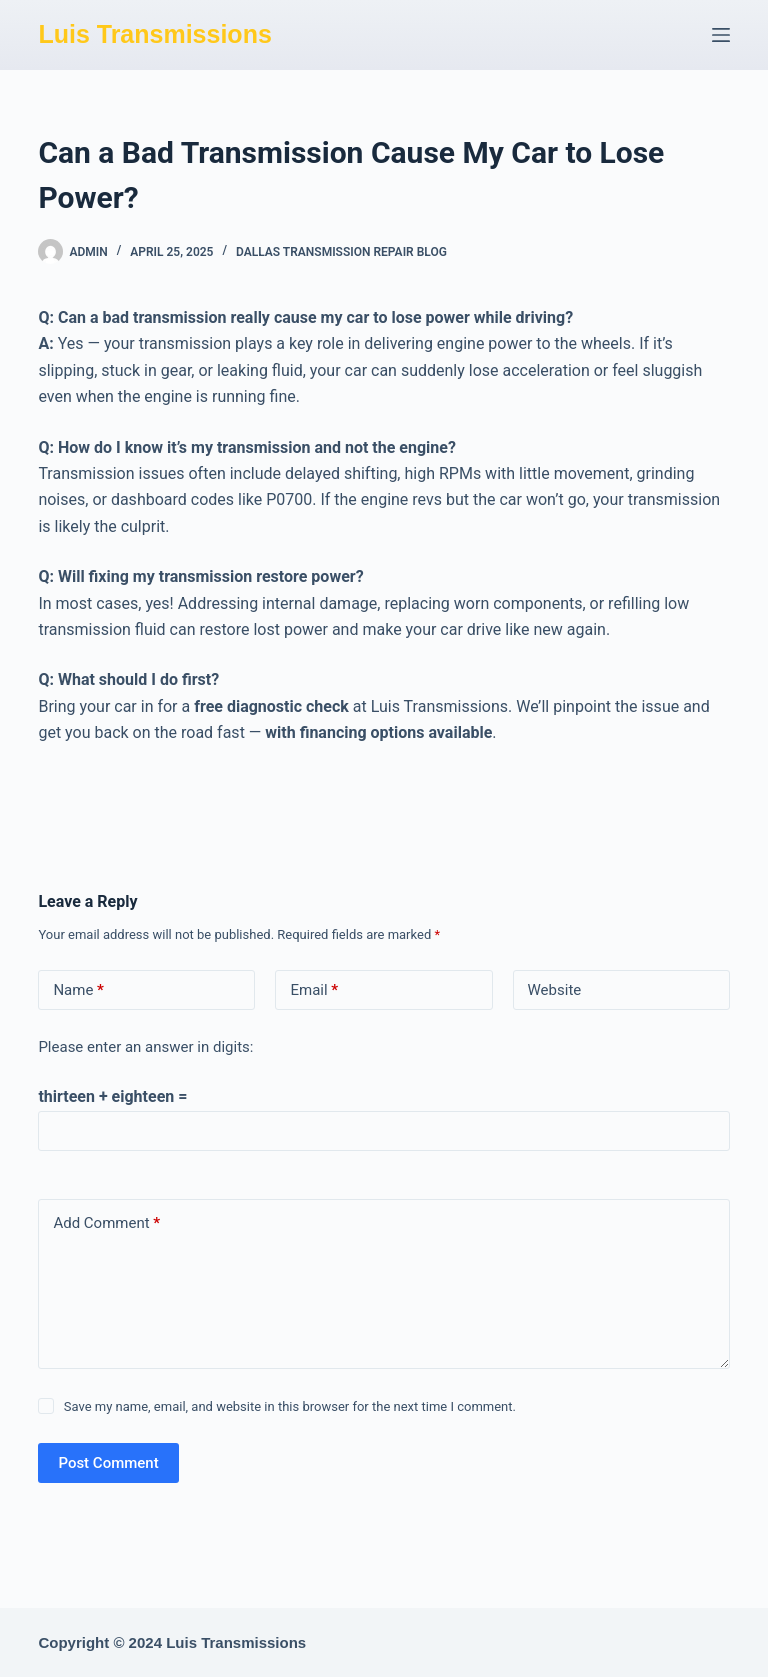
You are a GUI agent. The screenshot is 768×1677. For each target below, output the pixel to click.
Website (555, 990)
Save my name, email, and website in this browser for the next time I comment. (290, 1406)
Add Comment (106, 1223)
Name (78, 990)
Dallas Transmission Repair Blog (341, 252)
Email (314, 990)
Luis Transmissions (154, 34)
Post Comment (108, 1463)
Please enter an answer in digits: (145, 1047)
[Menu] (721, 35)
